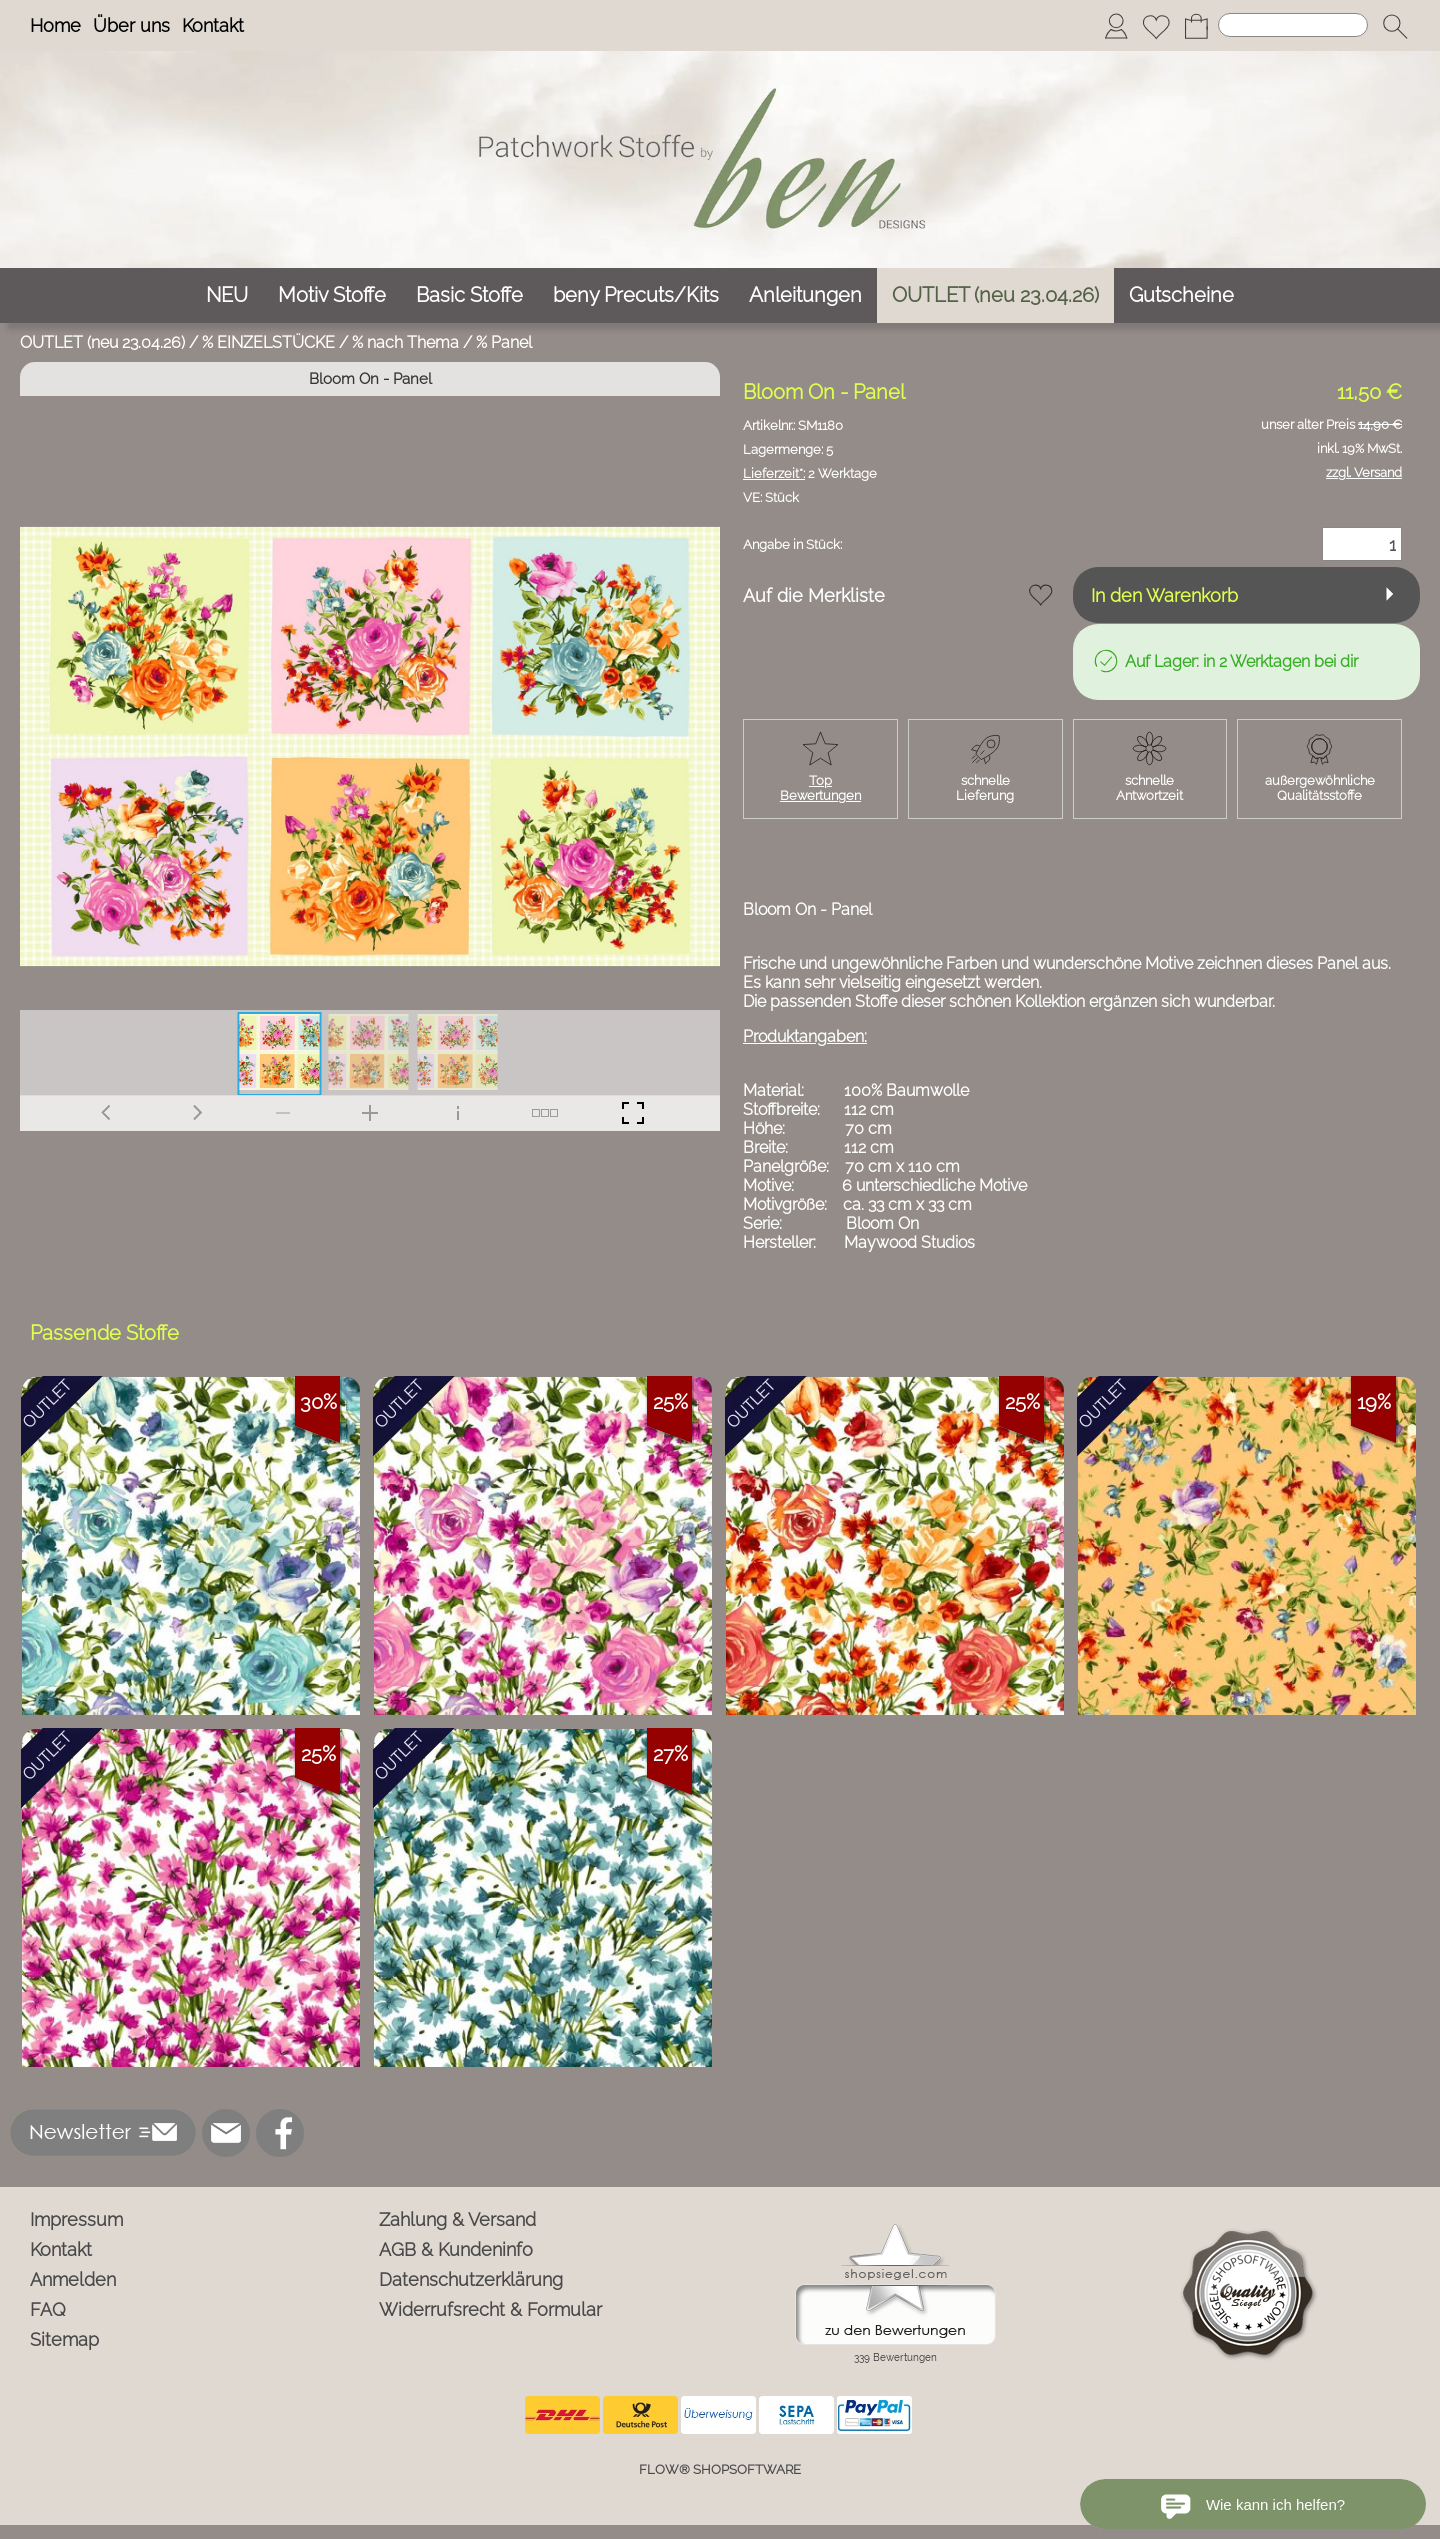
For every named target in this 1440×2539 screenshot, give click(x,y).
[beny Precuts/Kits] (636, 295)
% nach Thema (405, 342)
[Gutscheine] (1181, 295)
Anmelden (73, 2279)
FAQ (48, 2309)
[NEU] (227, 295)
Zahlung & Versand (457, 2219)
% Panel (504, 342)
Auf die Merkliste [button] (814, 595)
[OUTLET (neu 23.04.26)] (995, 295)
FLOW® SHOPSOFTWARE (720, 2469)
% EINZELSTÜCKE (268, 342)
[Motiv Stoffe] (332, 295)
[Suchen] (1293, 25)
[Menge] (1362, 544)
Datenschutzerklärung (471, 2279)
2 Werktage (810, 473)
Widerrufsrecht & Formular (490, 2309)
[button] (1395, 26)
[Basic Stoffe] (469, 295)
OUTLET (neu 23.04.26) (102, 342)
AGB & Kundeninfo (456, 2249)
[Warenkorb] (1196, 26)
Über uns (131, 25)
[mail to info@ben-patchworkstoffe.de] (226, 2133)
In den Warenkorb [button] (1164, 595)
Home (55, 25)
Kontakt (213, 25)
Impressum (76, 2219)
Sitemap (64, 2339)
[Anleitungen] (805, 295)
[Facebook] (280, 2133)
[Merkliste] (1156, 26)
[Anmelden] (1116, 26)
